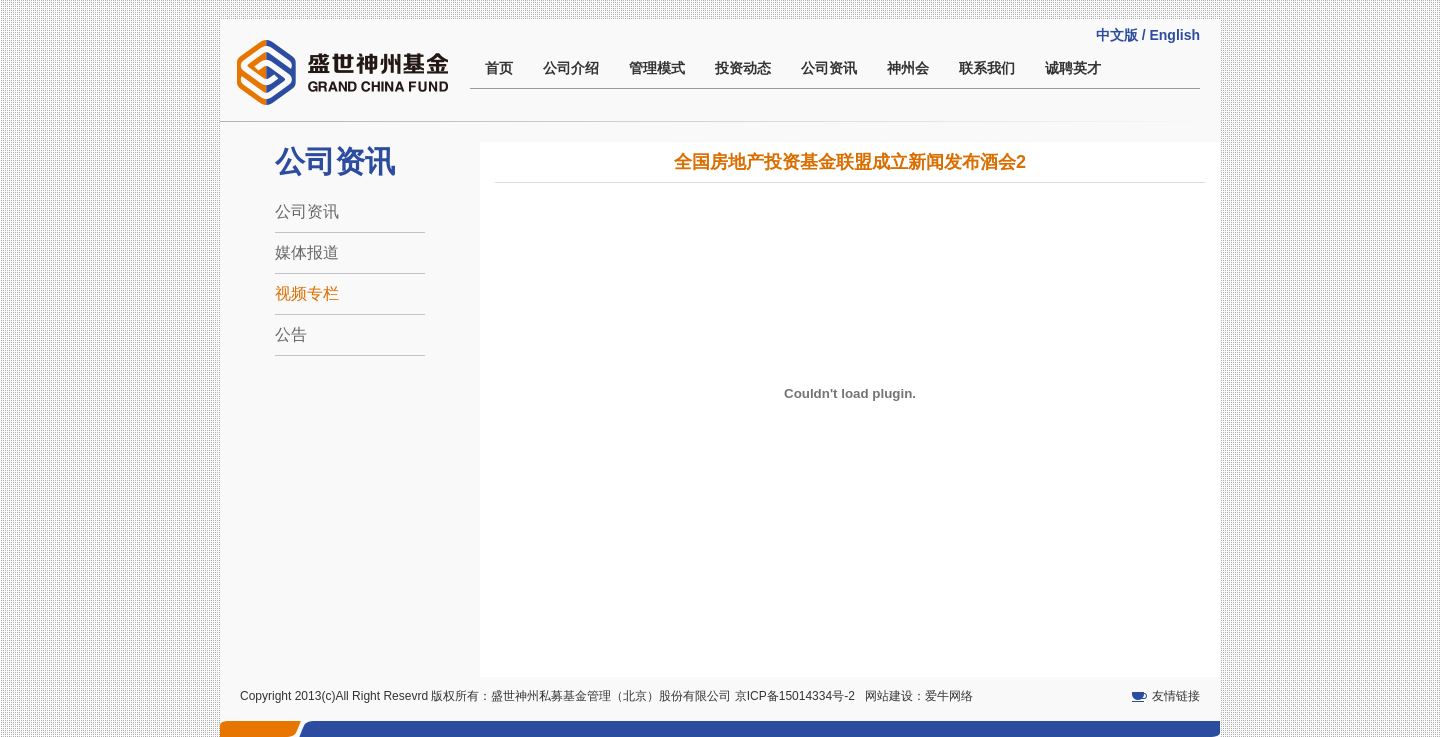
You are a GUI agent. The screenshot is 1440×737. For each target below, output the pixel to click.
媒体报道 (307, 252)
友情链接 (1176, 696)
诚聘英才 (1073, 68)
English (1174, 35)
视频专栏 (307, 293)
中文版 (1117, 35)
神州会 (908, 68)
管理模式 (657, 68)
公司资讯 (829, 68)
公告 (291, 334)
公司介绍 (571, 68)
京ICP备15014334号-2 (795, 696)
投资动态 (743, 68)
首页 (499, 68)
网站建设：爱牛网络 (919, 696)
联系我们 (987, 68)
